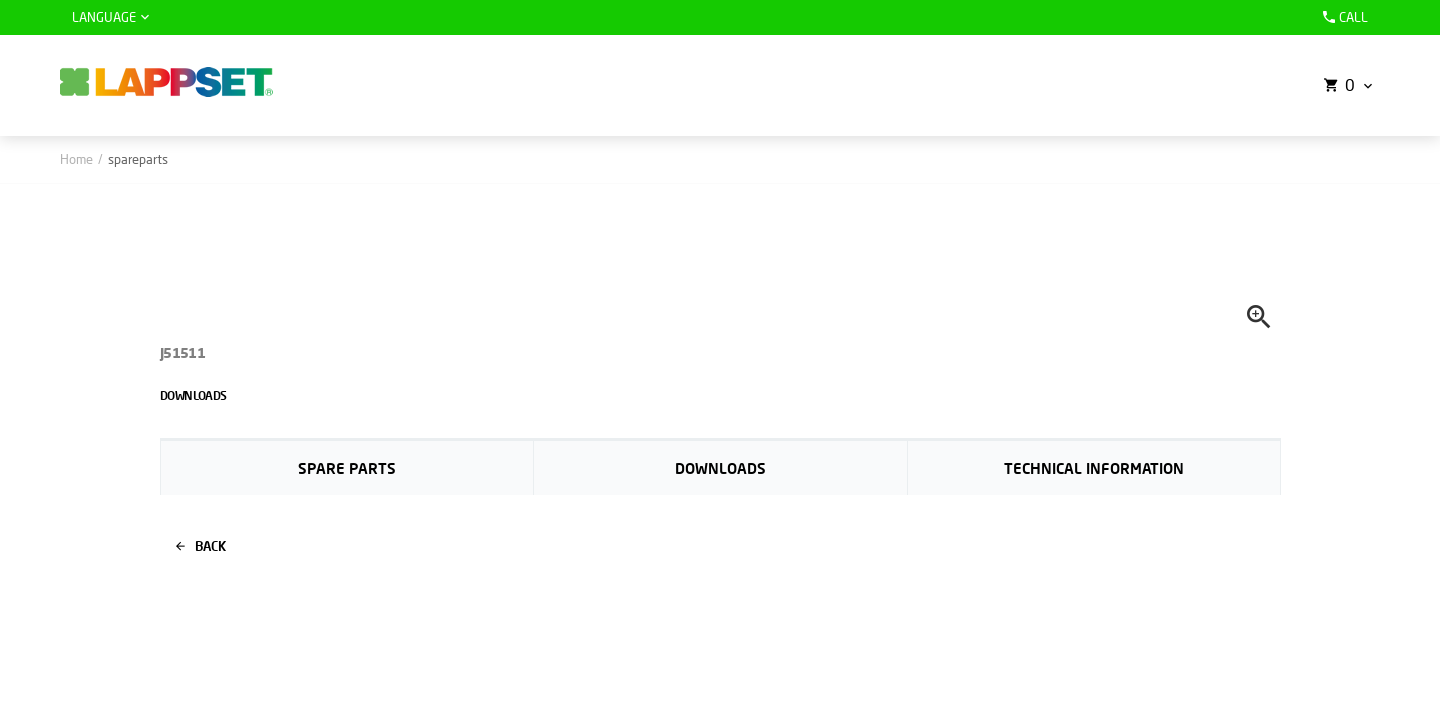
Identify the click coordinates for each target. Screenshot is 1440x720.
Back (201, 546)
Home (76, 159)
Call (1343, 17)
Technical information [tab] (1094, 468)
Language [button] (104, 17)
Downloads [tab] (720, 468)
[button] (1346, 85)
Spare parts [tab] (347, 468)
